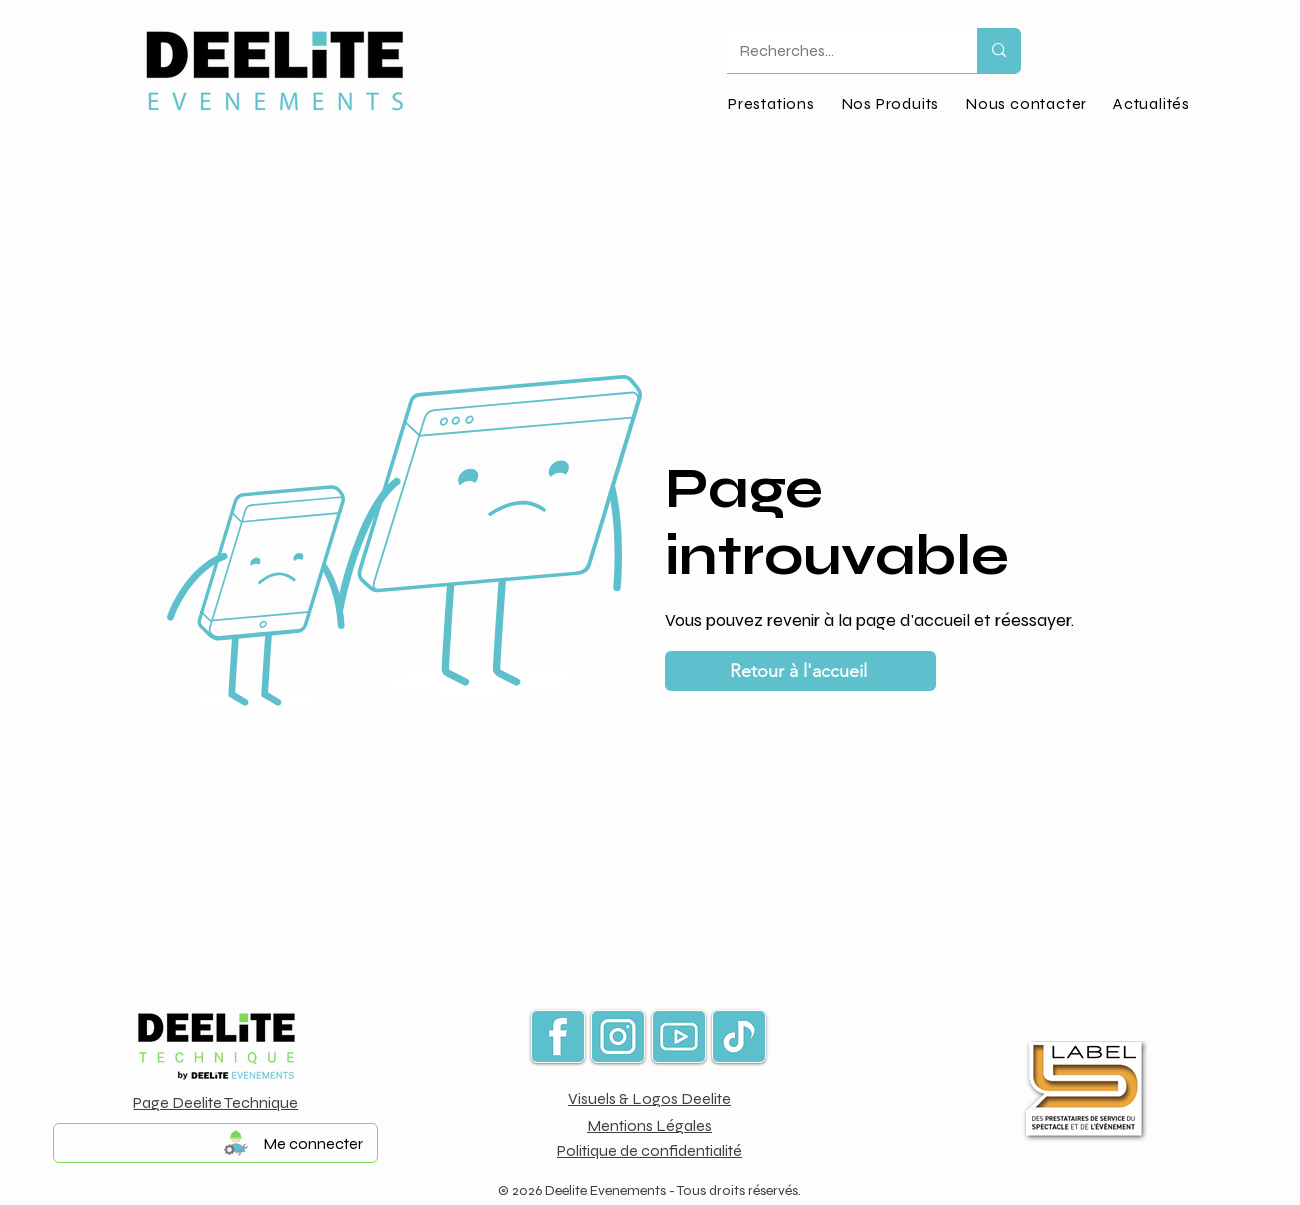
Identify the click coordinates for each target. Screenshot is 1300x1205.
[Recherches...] (837, 50)
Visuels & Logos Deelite (649, 1098)
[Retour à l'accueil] (800, 671)
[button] (890, 103)
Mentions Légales (649, 1125)
